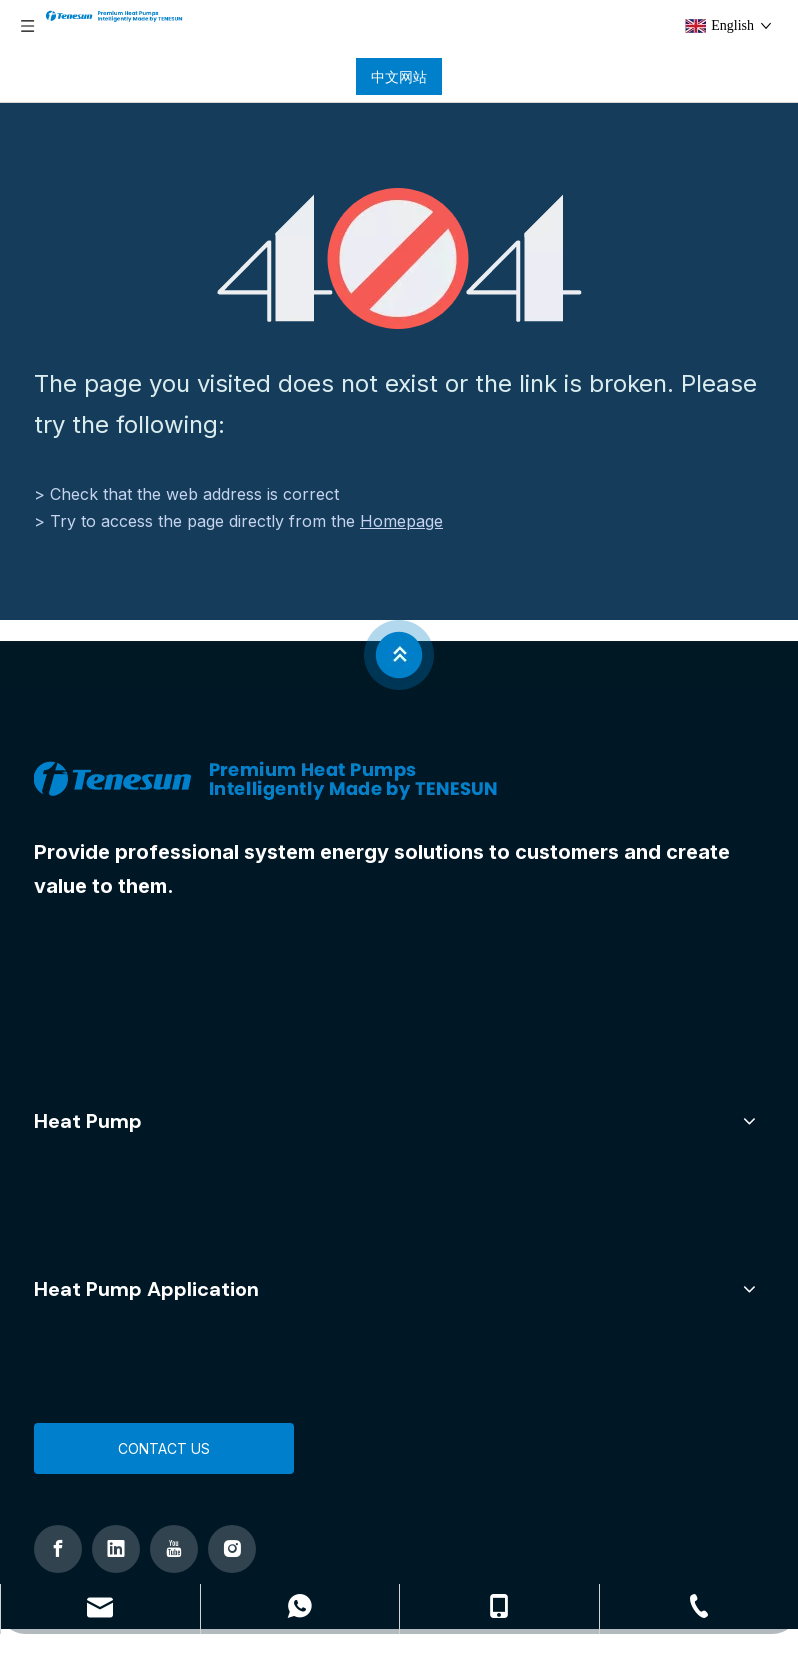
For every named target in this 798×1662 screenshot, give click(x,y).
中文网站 (399, 76)
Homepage (401, 521)
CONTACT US (164, 1448)
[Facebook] (58, 1549)
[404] (399, 258)
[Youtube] (174, 1549)
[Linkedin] (116, 1549)
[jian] (399, 655)
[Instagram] (232, 1549)
